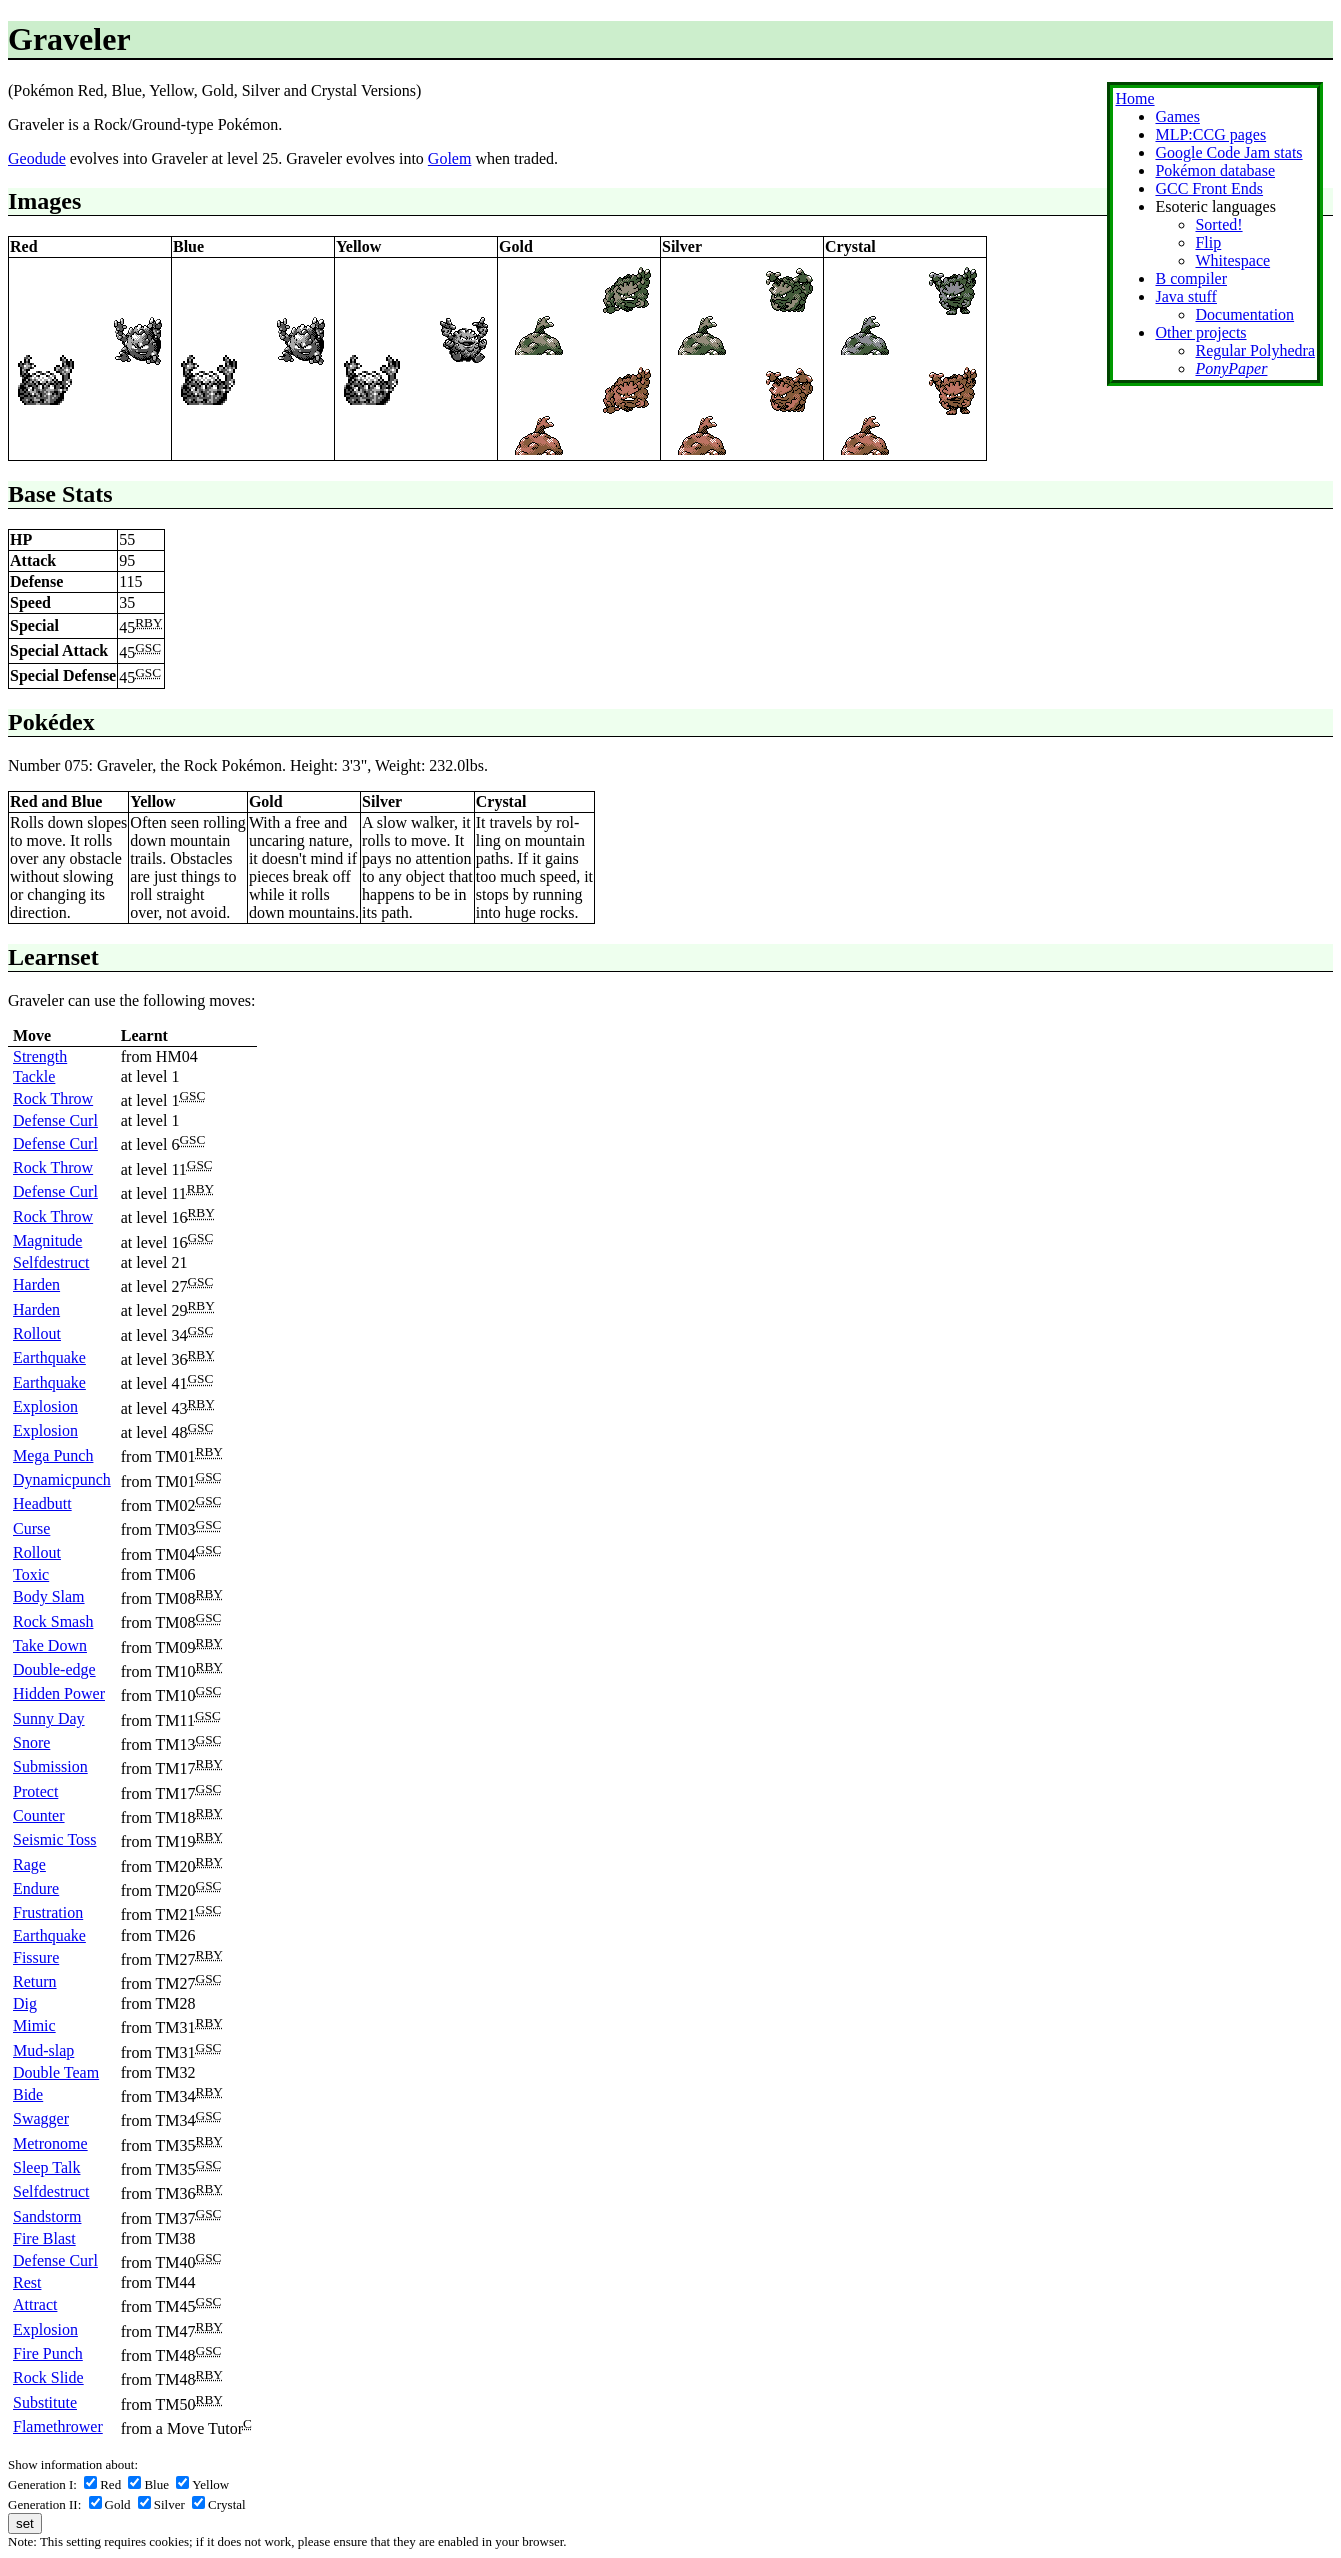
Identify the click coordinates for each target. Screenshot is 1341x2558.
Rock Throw (53, 1098)
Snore (31, 1742)
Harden (36, 1284)
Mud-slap (43, 2050)
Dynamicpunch (62, 1479)
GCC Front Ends (1209, 188)
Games (1177, 116)
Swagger (41, 2118)
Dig (25, 2003)
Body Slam (49, 1596)
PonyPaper (1231, 368)
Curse (31, 1528)
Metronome (50, 2143)
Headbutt (42, 1503)
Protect (35, 1791)
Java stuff (1185, 296)
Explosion (45, 1406)
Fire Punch (48, 2353)
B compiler (1191, 278)
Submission (50, 1766)
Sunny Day (49, 1718)
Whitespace (1232, 260)
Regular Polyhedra (1255, 350)
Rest (27, 2282)
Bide (28, 2094)
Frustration (48, 1912)
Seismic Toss (54, 1839)
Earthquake (49, 1357)
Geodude (37, 158)
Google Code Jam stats (1228, 152)
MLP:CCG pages (1210, 134)
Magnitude (47, 1240)
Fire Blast (44, 2238)
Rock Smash (53, 1621)
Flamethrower (58, 2426)
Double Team (56, 2072)
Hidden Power (59, 1693)
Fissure (36, 1957)
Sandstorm (47, 2216)
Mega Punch (53, 1455)
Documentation (1244, 314)
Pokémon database (1215, 170)
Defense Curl (55, 1120)
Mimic (34, 2025)
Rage (29, 1864)
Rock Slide (48, 2377)
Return (35, 1981)
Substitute (45, 2402)
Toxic (31, 1574)
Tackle (34, 1076)
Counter (39, 1815)
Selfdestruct (51, 1262)
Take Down (50, 1645)
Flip (1208, 242)
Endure (36, 1888)
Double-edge (54, 1669)
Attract (35, 2304)
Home (1134, 98)
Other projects (1200, 332)
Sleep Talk (46, 2167)
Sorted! (1218, 224)
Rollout (37, 1333)
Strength (40, 1056)
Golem (450, 158)
